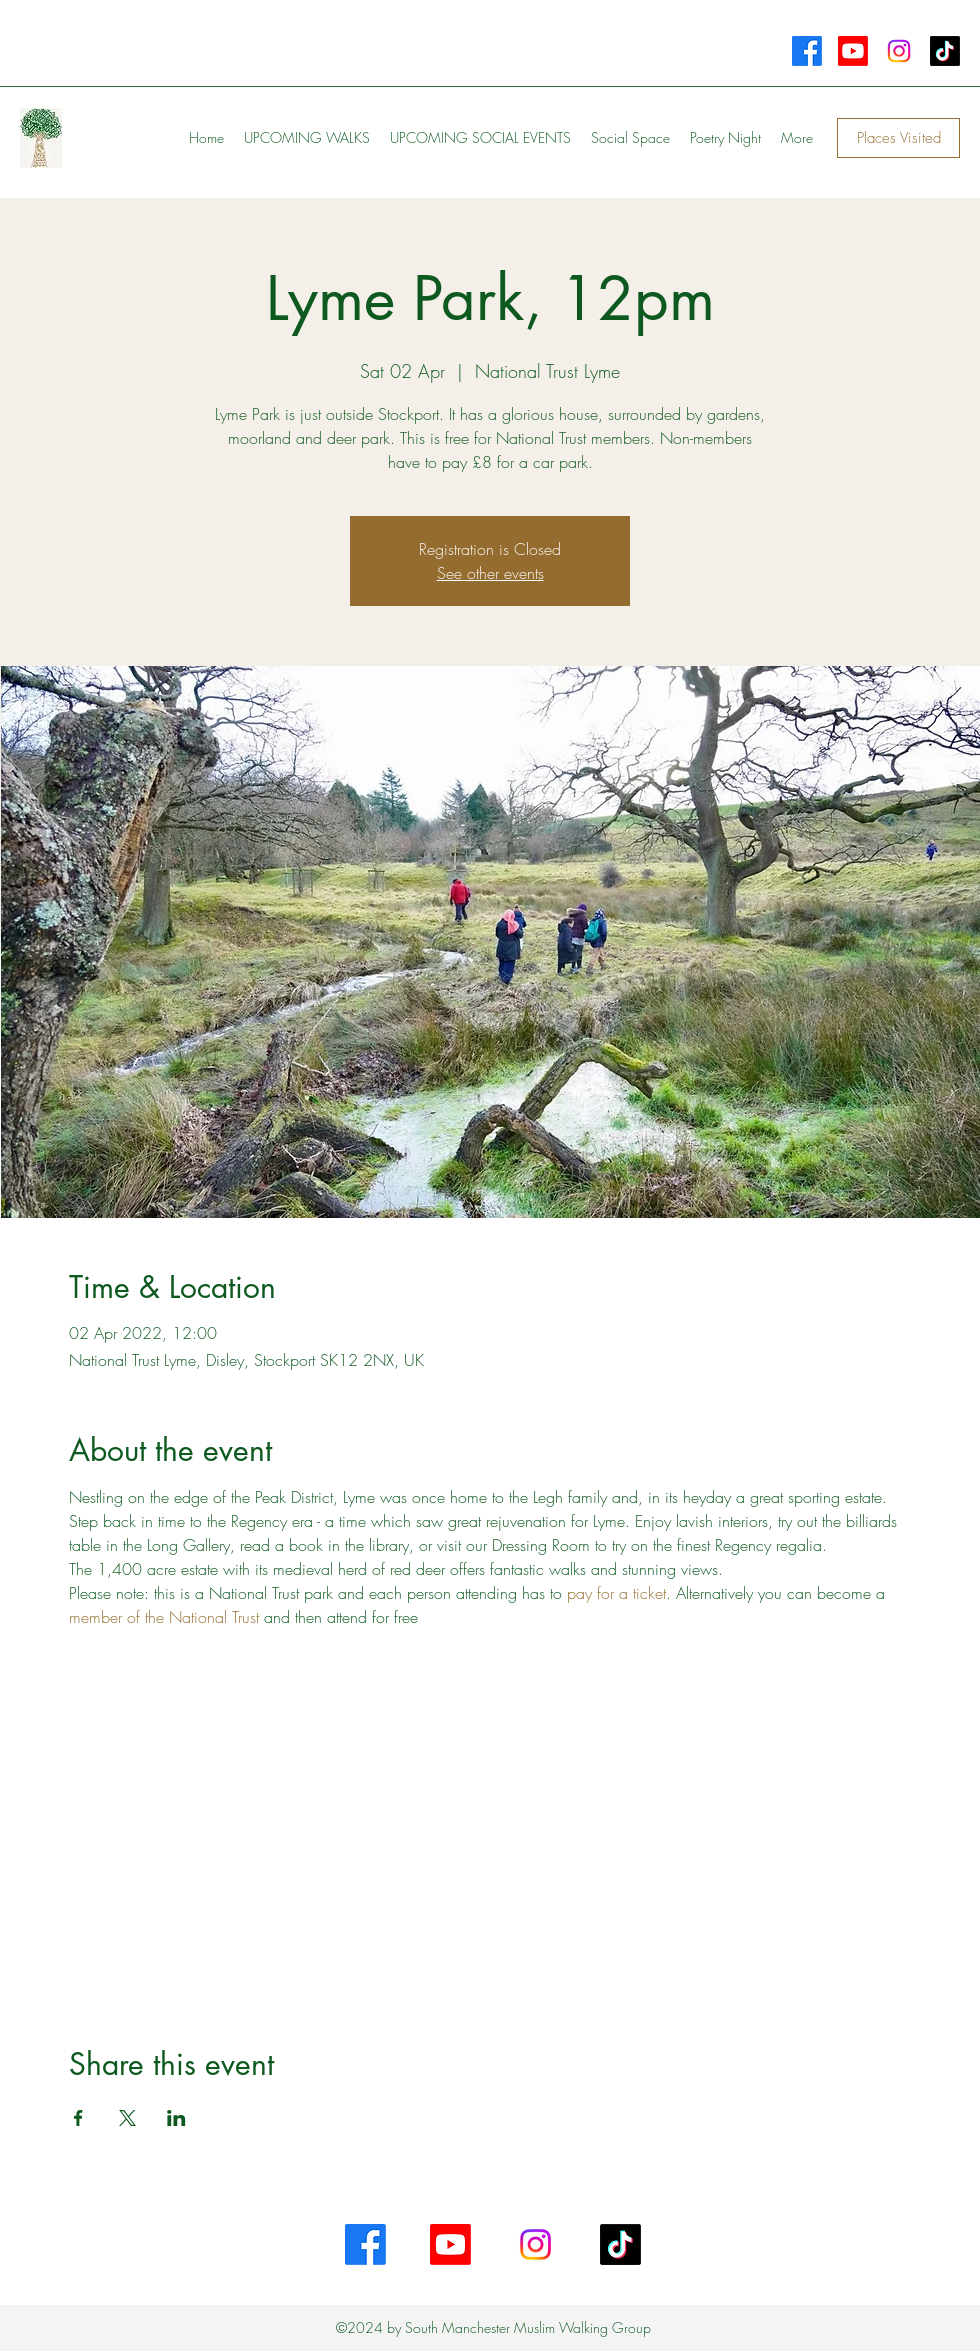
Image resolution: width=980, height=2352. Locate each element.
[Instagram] (899, 51)
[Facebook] (807, 51)
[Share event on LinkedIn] (176, 2118)
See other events (490, 573)
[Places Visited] (898, 138)
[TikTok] (945, 51)
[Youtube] (853, 51)
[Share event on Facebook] (78, 2118)
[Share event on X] (127, 2118)
